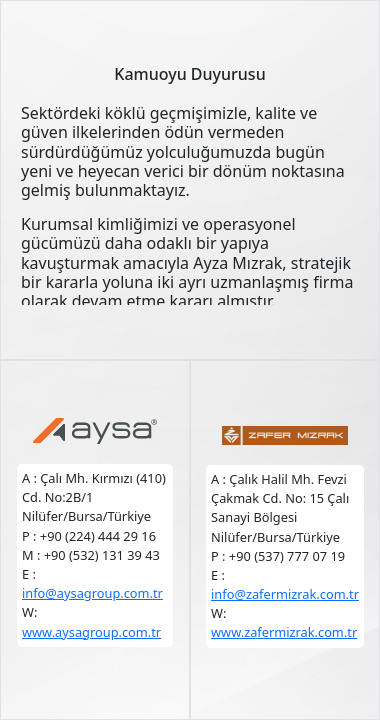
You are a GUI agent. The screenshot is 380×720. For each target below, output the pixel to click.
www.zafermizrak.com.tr (284, 632)
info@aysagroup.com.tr (92, 593)
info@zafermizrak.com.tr (285, 594)
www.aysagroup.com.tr (91, 632)
